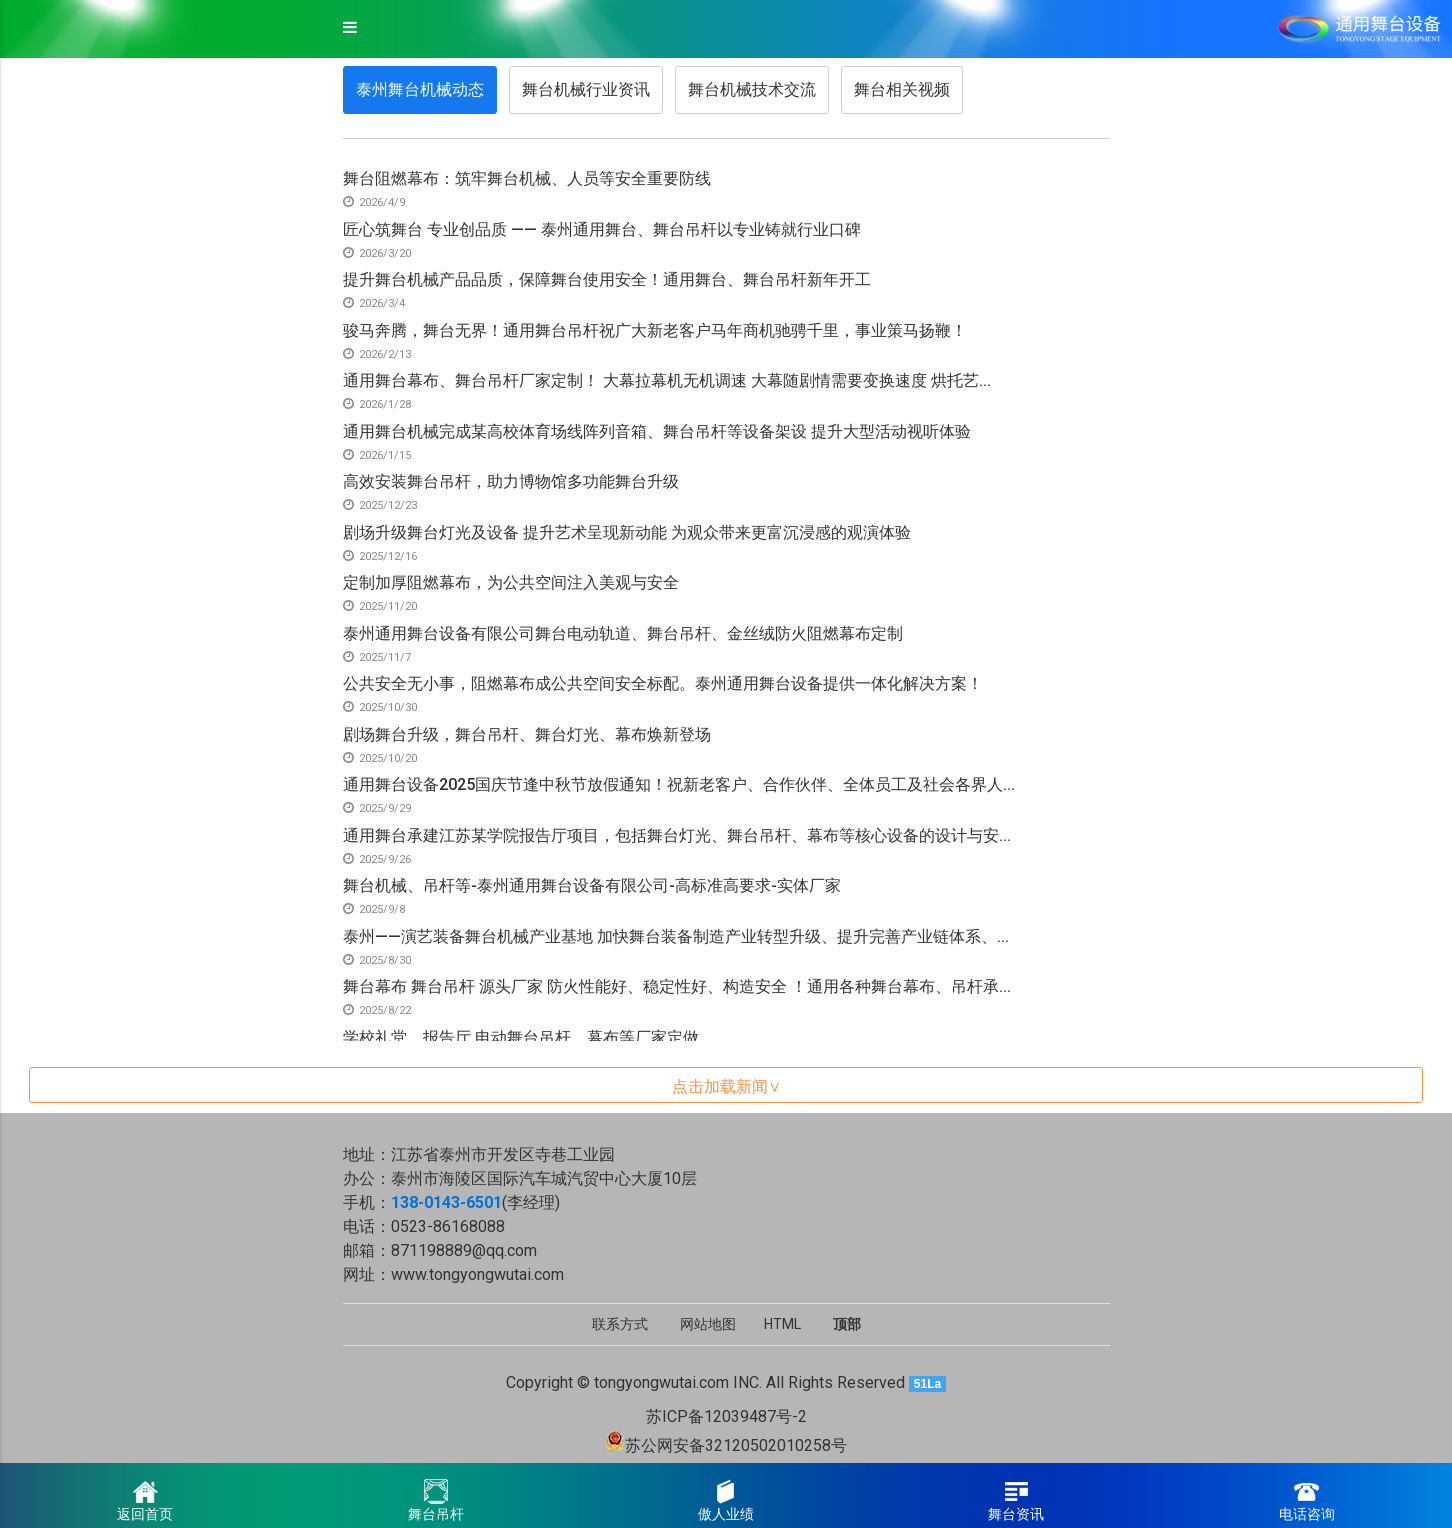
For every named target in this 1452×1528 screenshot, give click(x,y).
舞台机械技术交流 (752, 89)
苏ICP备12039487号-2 (726, 1416)
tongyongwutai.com (661, 1382)
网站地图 (708, 1324)
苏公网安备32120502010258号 (736, 1445)
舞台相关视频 (902, 89)
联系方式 (620, 1324)
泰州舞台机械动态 (420, 89)
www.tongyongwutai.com (477, 1274)
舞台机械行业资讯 (586, 89)
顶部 (847, 1324)
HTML (782, 1324)
